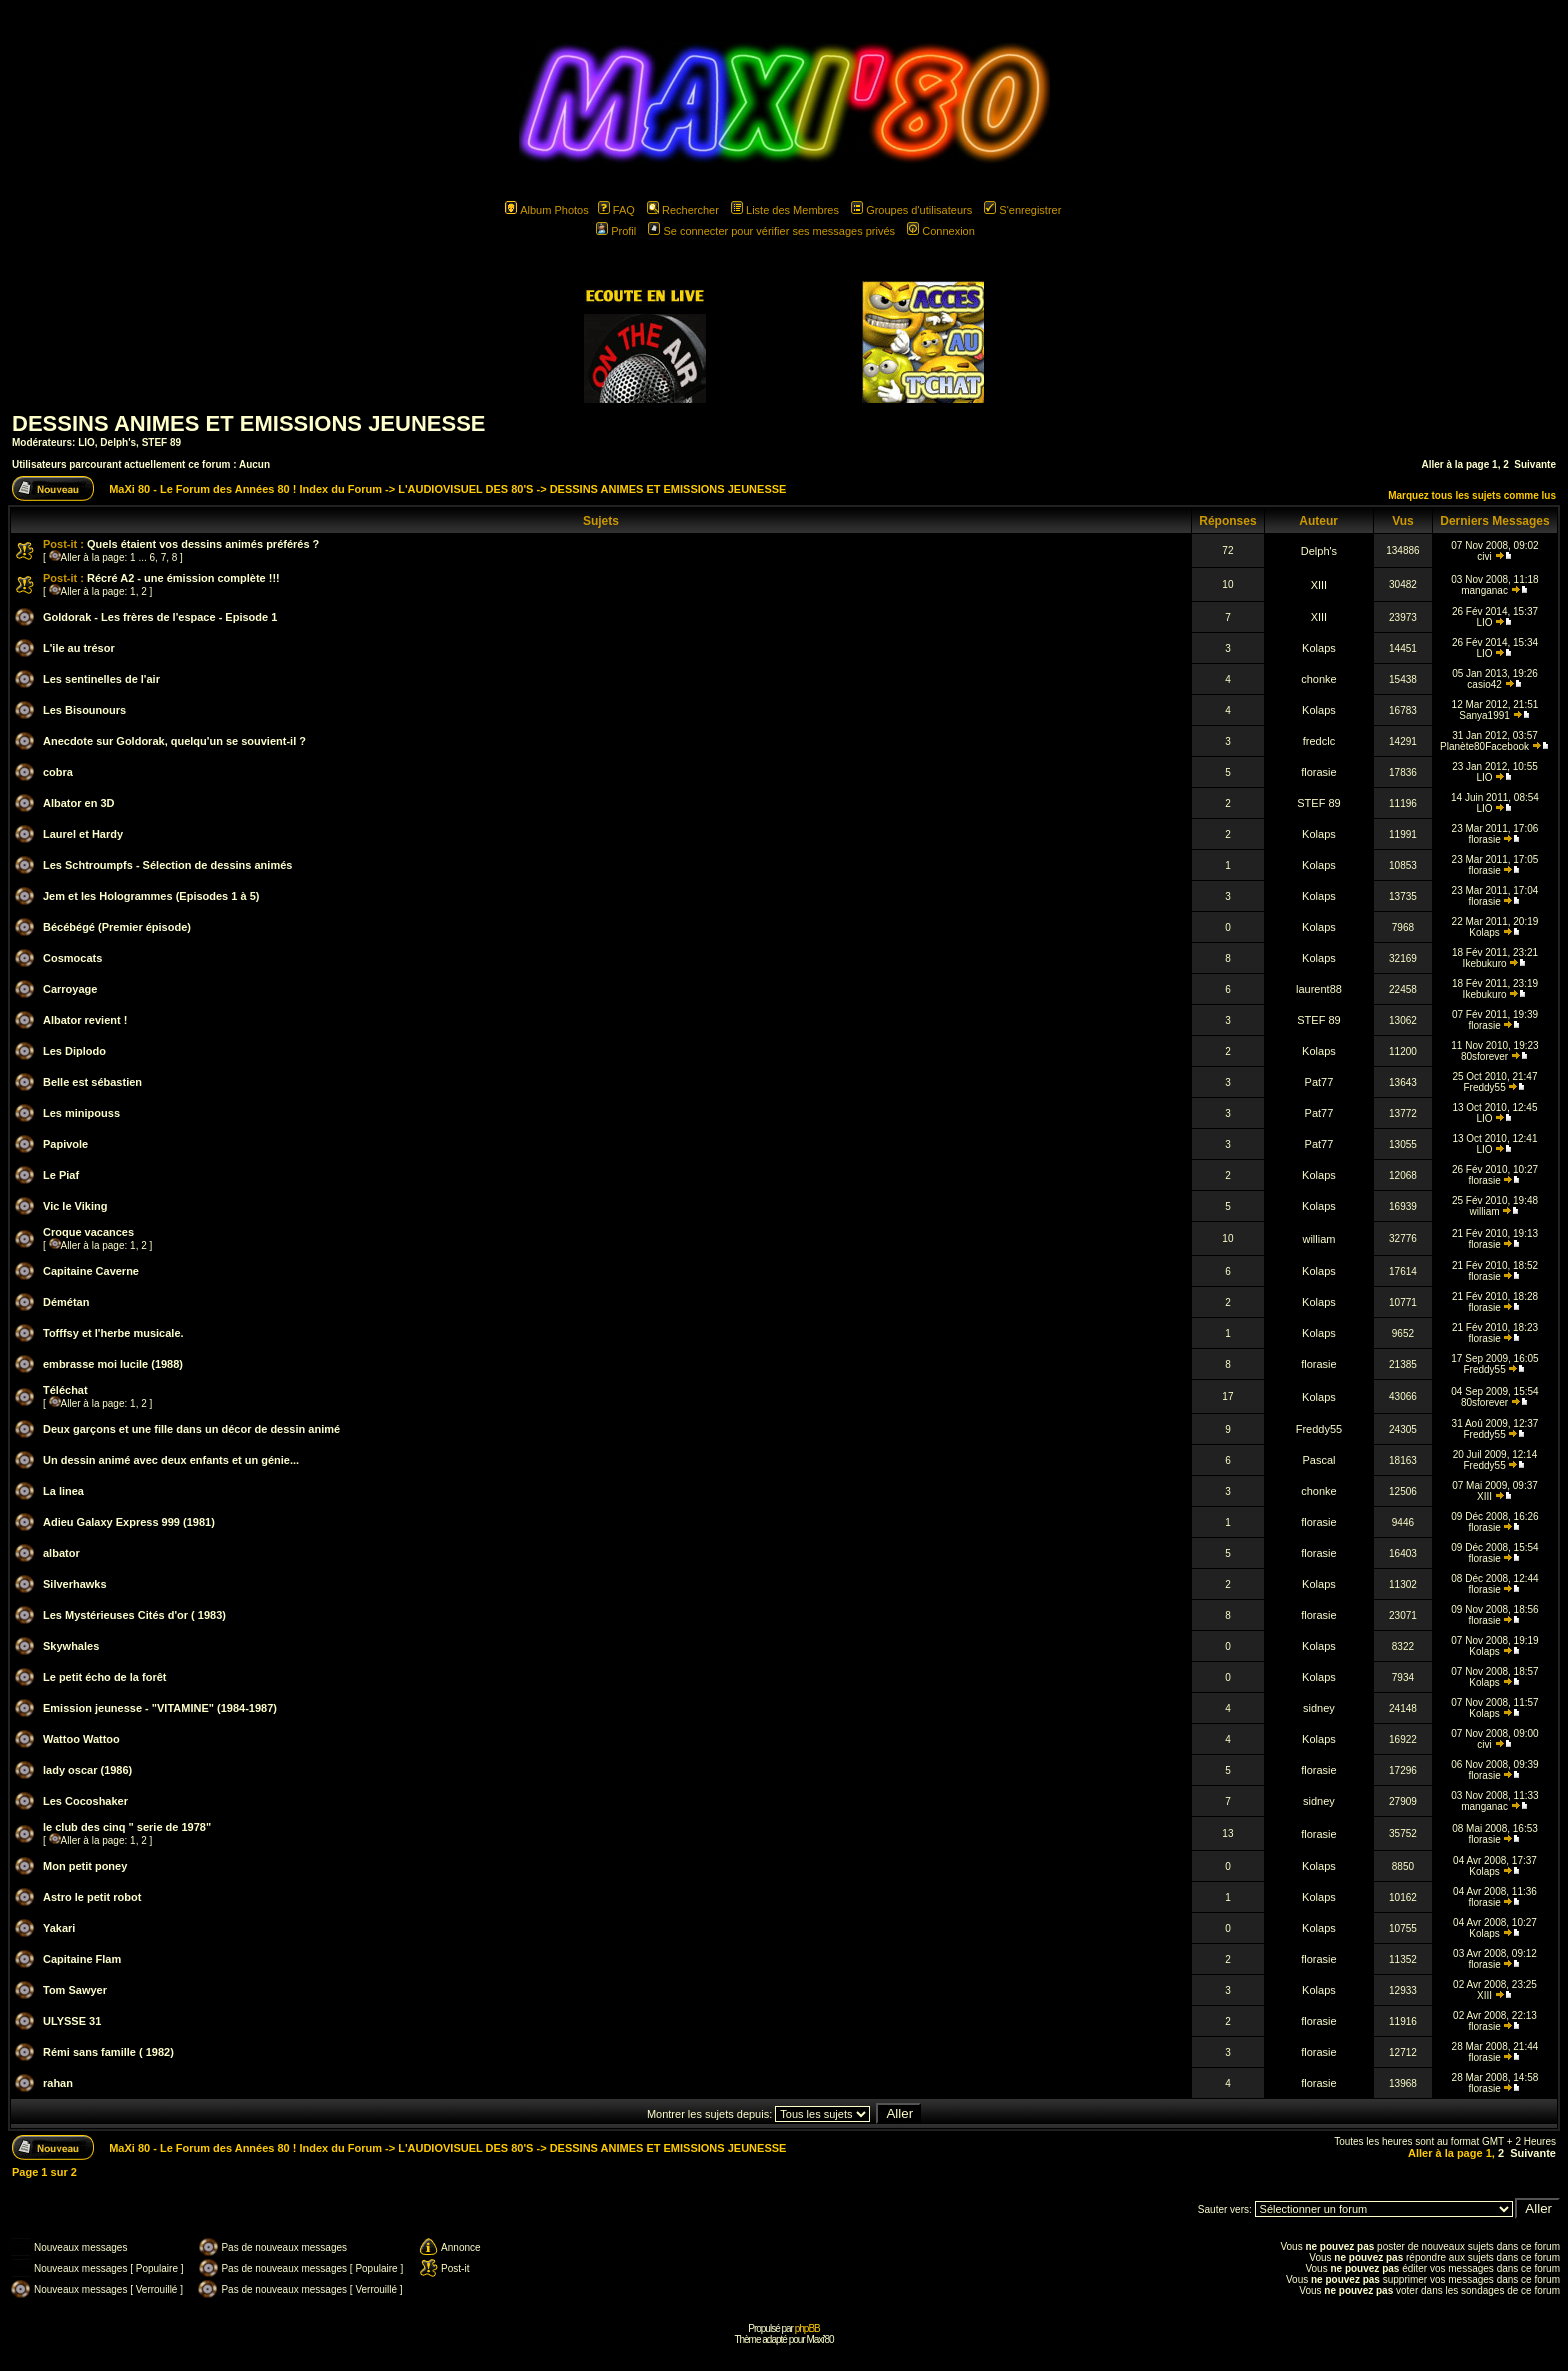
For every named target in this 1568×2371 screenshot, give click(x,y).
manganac (1484, 590)
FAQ (616, 210)
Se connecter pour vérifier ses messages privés (771, 231)
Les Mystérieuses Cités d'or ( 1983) (134, 1615)
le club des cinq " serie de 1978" (127, 1827)
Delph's (118, 442)
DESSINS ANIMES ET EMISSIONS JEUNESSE (249, 423)
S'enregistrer (1022, 210)
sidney (1319, 1708)
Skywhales (71, 1646)
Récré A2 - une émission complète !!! (183, 578)
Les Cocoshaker (85, 1801)
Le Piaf (61, 1175)
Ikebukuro (1485, 963)
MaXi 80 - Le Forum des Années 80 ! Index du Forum (245, 489)
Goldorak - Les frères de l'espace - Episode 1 (160, 617)
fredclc (1319, 741)
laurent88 (1319, 989)
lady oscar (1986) (87, 1770)
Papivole (65, 1144)
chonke (1318, 679)
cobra (58, 772)
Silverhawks (75, 1584)
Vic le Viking (75, 1206)
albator (61, 1553)
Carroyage (70, 989)
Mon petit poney (85, 1866)
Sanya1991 (1484, 715)
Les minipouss (81, 1113)
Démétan (66, 1302)
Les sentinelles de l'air (101, 679)
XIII (1319, 585)
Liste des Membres (785, 210)
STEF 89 (161, 442)
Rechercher (683, 210)
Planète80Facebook (1484, 746)
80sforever (1484, 1056)
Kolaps (1319, 648)
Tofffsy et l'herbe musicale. (113, 1333)
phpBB (807, 2328)
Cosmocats (72, 958)
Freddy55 (1484, 1087)
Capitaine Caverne (91, 1271)
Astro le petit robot (92, 1897)
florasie (1318, 772)
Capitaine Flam (82, 1959)
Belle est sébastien (92, 1082)
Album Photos (546, 210)
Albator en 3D (79, 803)
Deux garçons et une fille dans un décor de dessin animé (191, 1429)
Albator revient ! (85, 1020)
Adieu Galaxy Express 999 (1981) (129, 1522)
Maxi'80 (819, 2339)
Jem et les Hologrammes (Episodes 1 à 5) (151, 896)
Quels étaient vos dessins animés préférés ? (203, 544)
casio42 (1484, 684)
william (1485, 1211)
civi (1484, 556)
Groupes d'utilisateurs (911, 210)
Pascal (1318, 1460)
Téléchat (65, 1390)
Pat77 (1319, 1082)
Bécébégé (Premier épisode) (117, 927)
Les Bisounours (84, 710)
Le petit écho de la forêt (104, 1677)
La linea (63, 1491)
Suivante (1535, 464)
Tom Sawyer (75, 1990)
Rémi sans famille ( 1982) (108, 2052)
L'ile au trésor (79, 648)
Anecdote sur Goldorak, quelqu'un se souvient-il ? (174, 741)
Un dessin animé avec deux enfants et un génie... (171, 1460)
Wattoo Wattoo (81, 1739)
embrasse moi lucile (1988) (113, 1364)
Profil (616, 231)
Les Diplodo (74, 1051)
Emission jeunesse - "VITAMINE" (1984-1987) (160, 1708)
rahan (58, 2083)
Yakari (59, 1928)
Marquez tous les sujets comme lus (1472, 495)
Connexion (941, 231)
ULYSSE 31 (72, 2021)
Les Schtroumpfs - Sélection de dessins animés (167, 865)
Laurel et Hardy (83, 834)
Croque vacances (88, 1232)
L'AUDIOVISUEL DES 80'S (465, 489)
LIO (86, 442)
